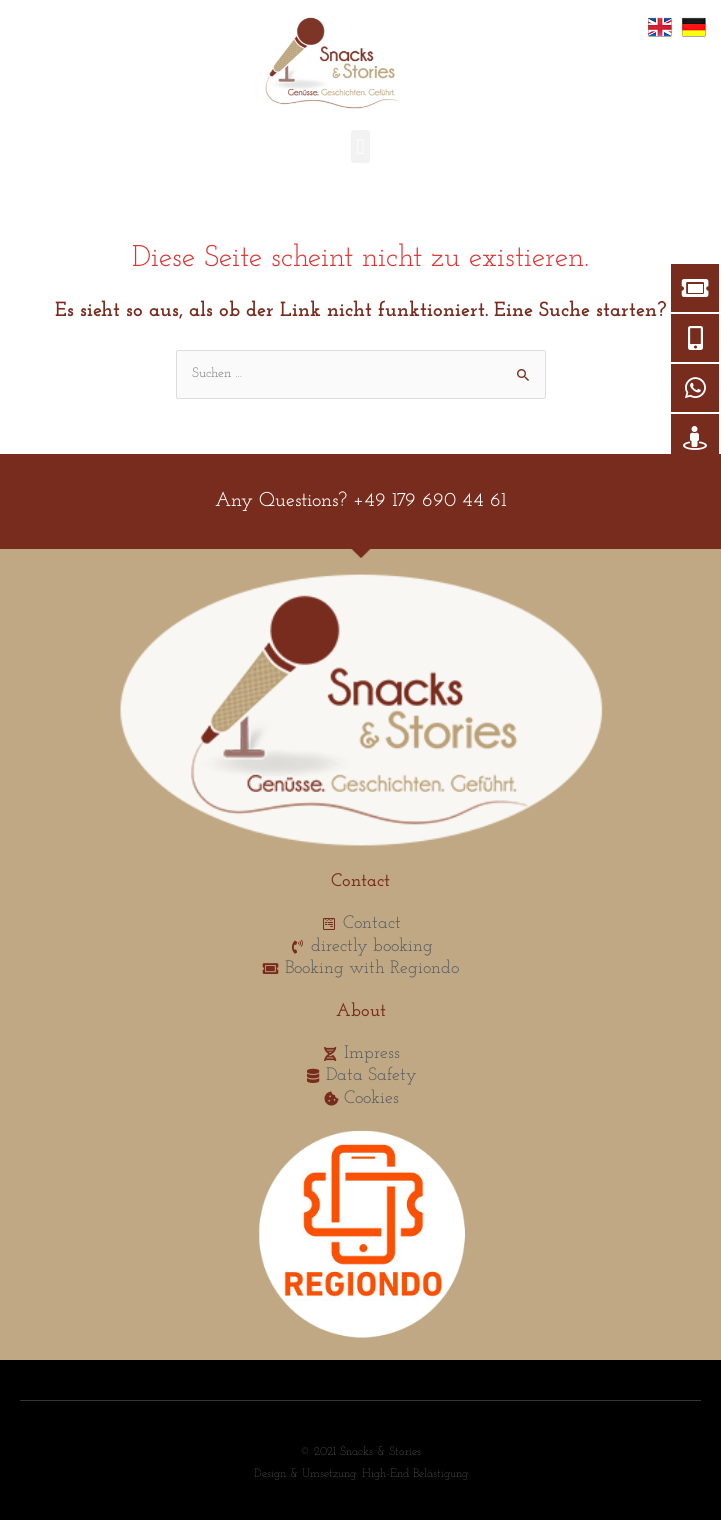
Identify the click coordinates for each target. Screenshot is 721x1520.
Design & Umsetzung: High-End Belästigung (361, 1474)
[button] (360, 146)
